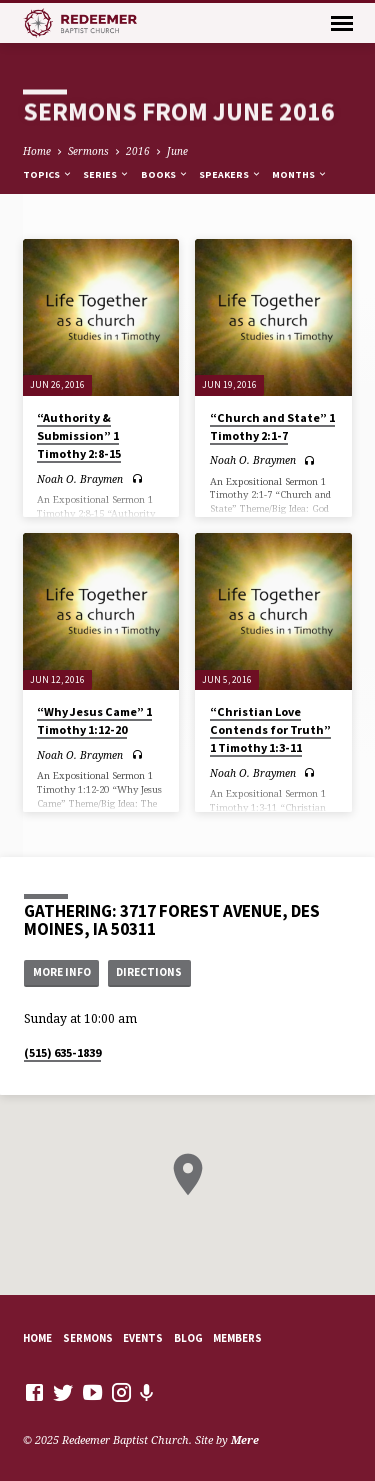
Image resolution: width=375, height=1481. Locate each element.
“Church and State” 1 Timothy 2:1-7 (272, 426)
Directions (149, 972)
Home (37, 151)
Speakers (230, 174)
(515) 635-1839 (62, 1052)
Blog (188, 1338)
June (177, 151)
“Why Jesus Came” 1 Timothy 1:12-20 (94, 720)
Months (300, 174)
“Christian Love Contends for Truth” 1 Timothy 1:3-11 (270, 729)
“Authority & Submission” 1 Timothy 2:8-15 (79, 435)
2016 (138, 151)
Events (143, 1338)
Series (106, 174)
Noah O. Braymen (80, 479)
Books (165, 174)
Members (237, 1338)
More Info (62, 972)
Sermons (88, 151)
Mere (245, 1439)
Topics (48, 174)
